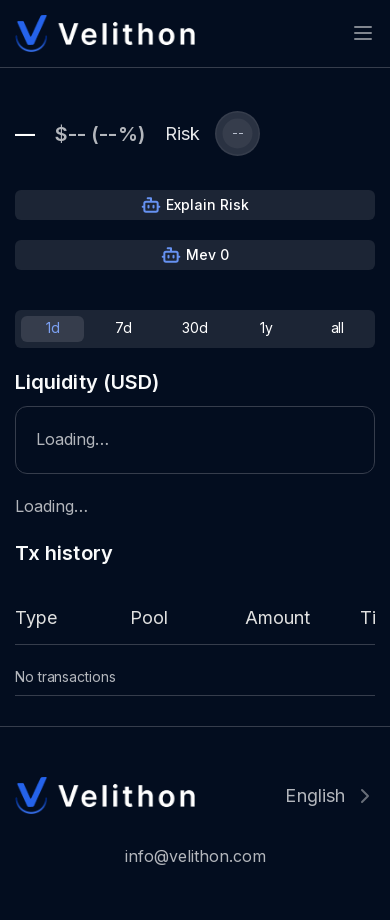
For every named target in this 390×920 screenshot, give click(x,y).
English (315, 795)
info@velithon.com (195, 856)
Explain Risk (207, 204)
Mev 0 (207, 254)
